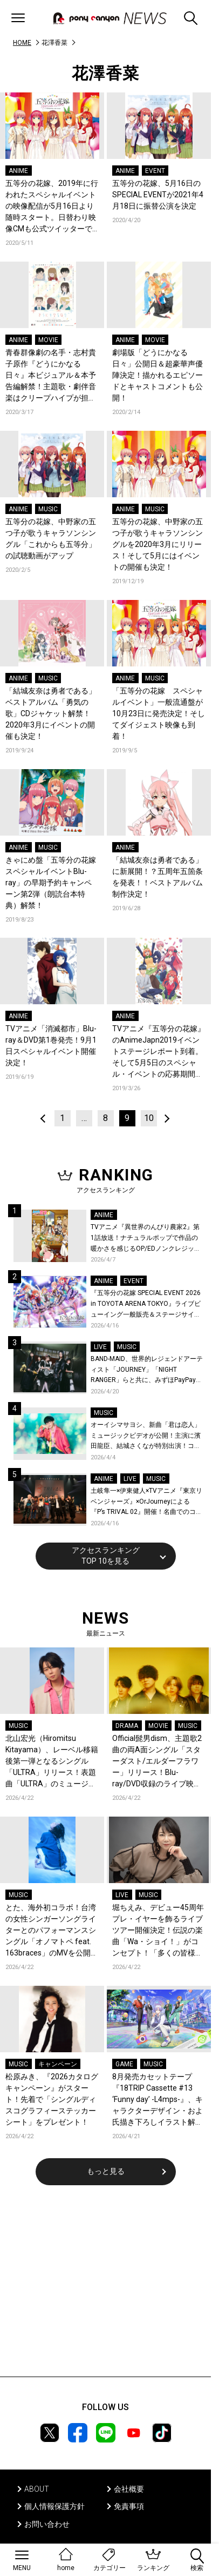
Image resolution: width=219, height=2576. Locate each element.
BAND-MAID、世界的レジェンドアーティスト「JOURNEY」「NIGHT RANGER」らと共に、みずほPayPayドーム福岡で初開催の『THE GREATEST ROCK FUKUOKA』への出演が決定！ (147, 1370)
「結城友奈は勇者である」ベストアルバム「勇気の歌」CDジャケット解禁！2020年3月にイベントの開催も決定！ (50, 713)
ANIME (18, 171)
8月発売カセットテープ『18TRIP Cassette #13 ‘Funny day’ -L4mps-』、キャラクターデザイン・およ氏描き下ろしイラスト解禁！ (157, 2100)
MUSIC (48, 509)
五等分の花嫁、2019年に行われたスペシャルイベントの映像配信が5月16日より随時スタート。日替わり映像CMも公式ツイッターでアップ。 (51, 207)
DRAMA (126, 1726)
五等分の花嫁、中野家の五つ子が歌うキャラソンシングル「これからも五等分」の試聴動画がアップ (50, 538)
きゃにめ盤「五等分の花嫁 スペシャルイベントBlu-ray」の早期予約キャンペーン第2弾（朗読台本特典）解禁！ (52, 883)
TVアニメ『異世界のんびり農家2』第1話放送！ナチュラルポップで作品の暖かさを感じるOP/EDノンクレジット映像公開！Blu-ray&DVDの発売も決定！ (146, 1238)
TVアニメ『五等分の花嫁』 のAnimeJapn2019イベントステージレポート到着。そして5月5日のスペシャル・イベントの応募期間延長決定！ (158, 1052)
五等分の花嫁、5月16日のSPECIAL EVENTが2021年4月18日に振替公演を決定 (157, 194)
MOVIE (48, 340)
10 (149, 1118)
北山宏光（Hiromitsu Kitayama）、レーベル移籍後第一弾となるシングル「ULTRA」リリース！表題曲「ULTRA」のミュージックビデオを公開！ (51, 1762)
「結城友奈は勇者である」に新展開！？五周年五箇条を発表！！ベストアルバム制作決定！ (157, 877)
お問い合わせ (47, 2524)
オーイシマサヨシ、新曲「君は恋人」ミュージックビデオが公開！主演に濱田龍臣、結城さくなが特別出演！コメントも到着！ (146, 1436)
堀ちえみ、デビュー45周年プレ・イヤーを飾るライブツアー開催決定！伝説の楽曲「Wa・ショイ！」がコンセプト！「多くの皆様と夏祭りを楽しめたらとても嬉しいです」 (158, 1931)
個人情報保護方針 (54, 2506)
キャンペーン (57, 2064)
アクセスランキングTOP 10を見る (106, 1555)
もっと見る (106, 2171)
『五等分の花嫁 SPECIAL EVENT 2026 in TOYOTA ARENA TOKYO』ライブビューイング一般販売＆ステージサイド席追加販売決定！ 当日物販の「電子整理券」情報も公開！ (146, 1304)
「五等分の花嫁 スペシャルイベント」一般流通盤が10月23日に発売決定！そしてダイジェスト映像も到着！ (158, 713)
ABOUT (36, 2489)
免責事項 (129, 2506)
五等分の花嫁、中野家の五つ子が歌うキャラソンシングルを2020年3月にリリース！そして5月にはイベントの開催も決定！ (157, 544)
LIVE (100, 1347)
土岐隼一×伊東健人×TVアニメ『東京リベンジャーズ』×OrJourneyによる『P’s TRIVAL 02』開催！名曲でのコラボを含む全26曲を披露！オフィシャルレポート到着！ (146, 1502)
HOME (22, 42)
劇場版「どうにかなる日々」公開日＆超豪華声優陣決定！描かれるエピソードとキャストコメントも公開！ (157, 375)
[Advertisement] (106, 2287)
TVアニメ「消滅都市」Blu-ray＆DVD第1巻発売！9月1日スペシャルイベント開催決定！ (51, 1045)
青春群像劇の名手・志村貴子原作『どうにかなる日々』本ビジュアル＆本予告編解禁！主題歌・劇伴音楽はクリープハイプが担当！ (50, 376)
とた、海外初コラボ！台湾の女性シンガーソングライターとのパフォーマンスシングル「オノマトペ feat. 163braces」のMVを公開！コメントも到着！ (51, 1931)
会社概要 (129, 2489)
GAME (124, 2064)
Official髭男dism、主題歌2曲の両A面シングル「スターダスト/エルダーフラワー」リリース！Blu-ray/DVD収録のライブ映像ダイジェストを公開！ (157, 1762)
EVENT (155, 171)
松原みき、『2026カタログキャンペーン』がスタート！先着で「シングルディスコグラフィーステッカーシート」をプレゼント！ (51, 2099)
